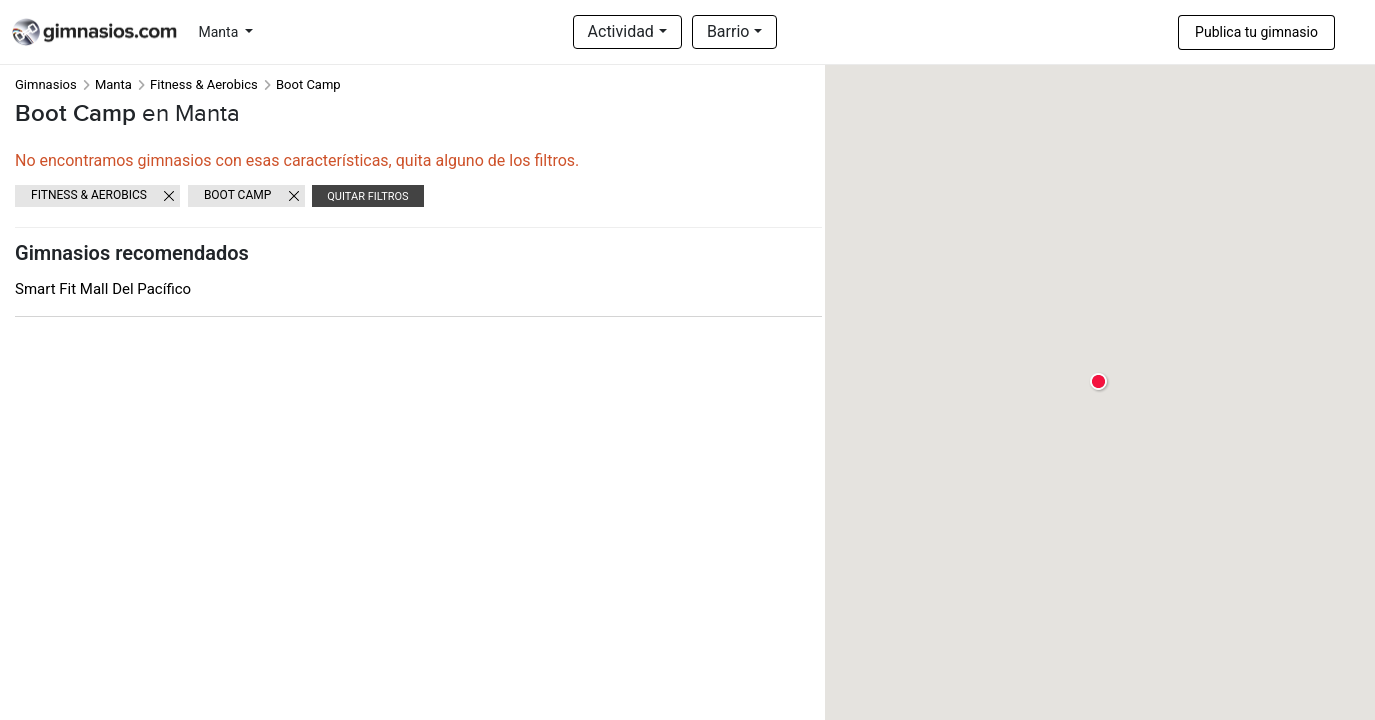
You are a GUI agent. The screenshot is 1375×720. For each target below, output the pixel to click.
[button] (1099, 382)
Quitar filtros (367, 196)
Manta (220, 32)
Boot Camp (237, 195)
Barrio (728, 31)
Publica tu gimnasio (1256, 32)
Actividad (621, 31)
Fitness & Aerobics (204, 84)
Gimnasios (46, 84)
